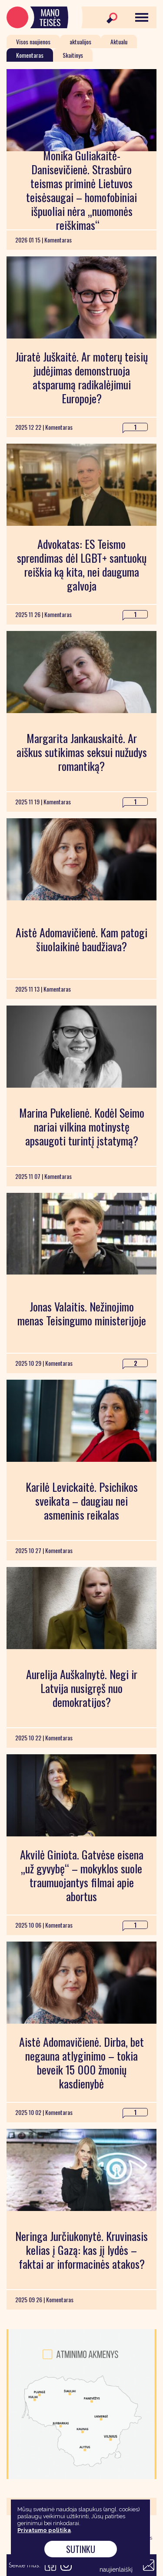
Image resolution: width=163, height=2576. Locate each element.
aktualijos (80, 41)
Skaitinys (73, 55)
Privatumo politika (44, 2530)
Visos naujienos (33, 41)
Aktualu (118, 41)
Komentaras (29, 55)
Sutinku (80, 2549)
